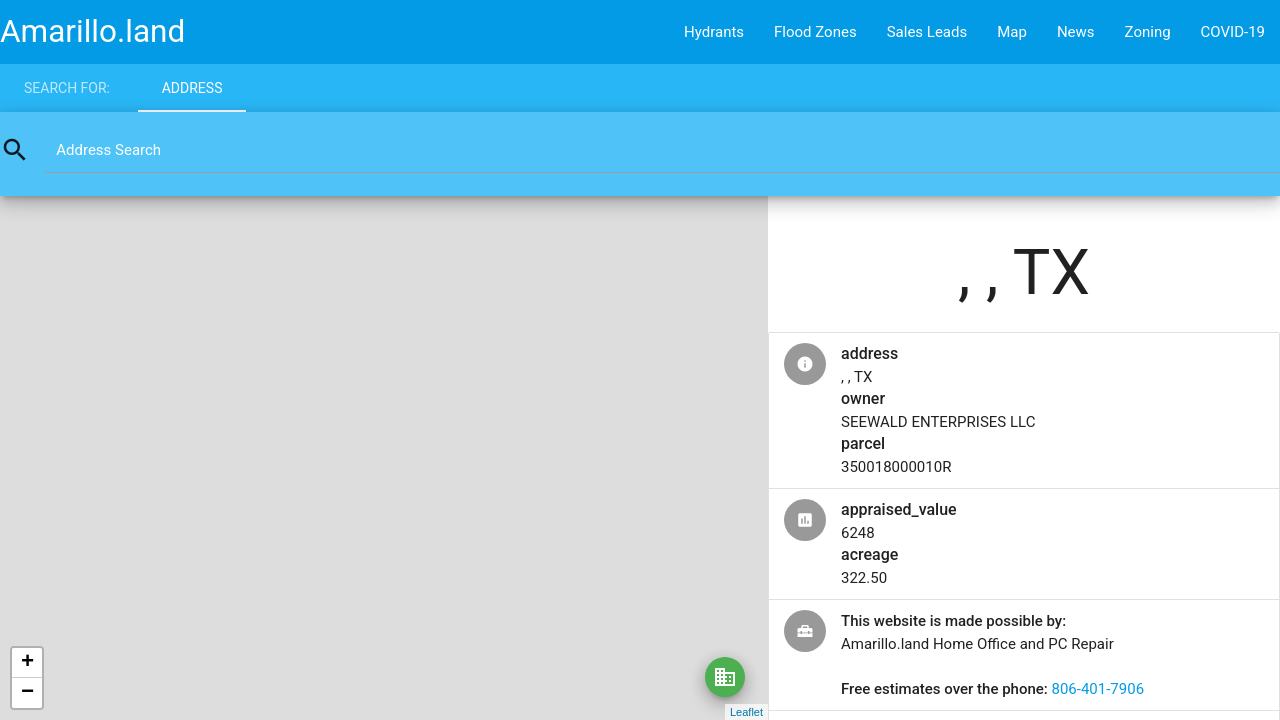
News (1076, 32)
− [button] (27, 693)
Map (1012, 32)
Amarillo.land (92, 31)
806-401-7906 (1097, 689)
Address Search (108, 150)
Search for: (67, 88)
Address (192, 88)
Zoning (1148, 32)
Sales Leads (927, 32)
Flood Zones (815, 32)
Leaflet (746, 712)
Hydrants (714, 32)
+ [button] (27, 663)
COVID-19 (1233, 32)
